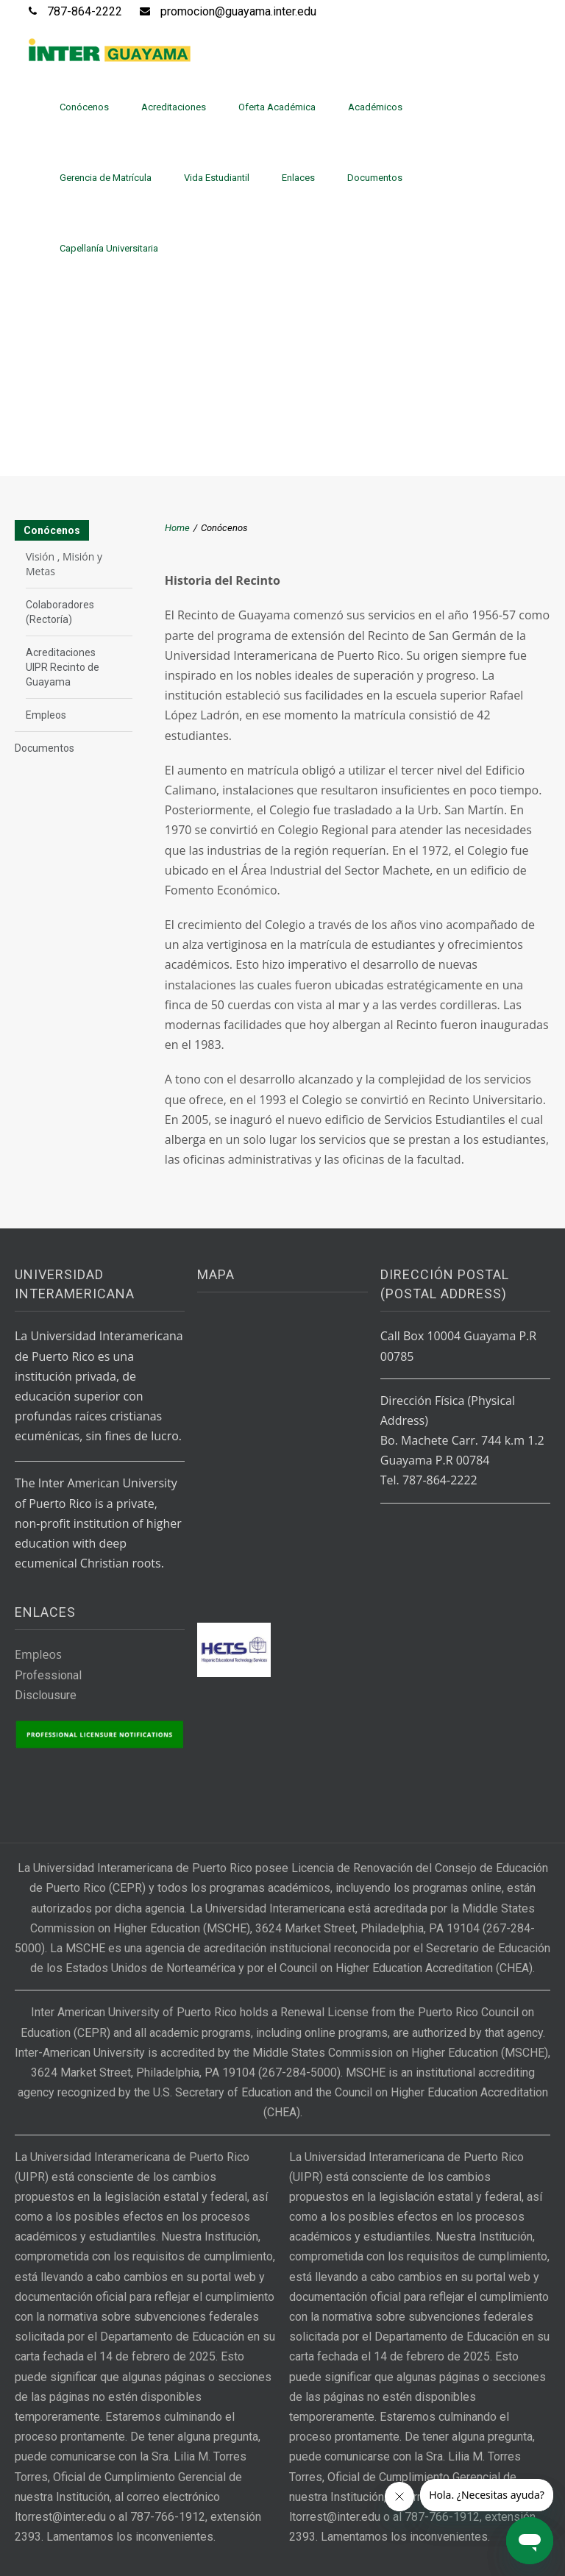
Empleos (46, 715)
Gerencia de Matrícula (106, 177)
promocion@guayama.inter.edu (238, 11)
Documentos (374, 177)
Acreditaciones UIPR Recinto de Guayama (62, 667)
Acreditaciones (173, 107)
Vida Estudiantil (216, 177)
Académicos (375, 107)
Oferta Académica (277, 107)
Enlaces (298, 177)
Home (177, 527)
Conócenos (84, 107)
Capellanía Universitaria (109, 248)
